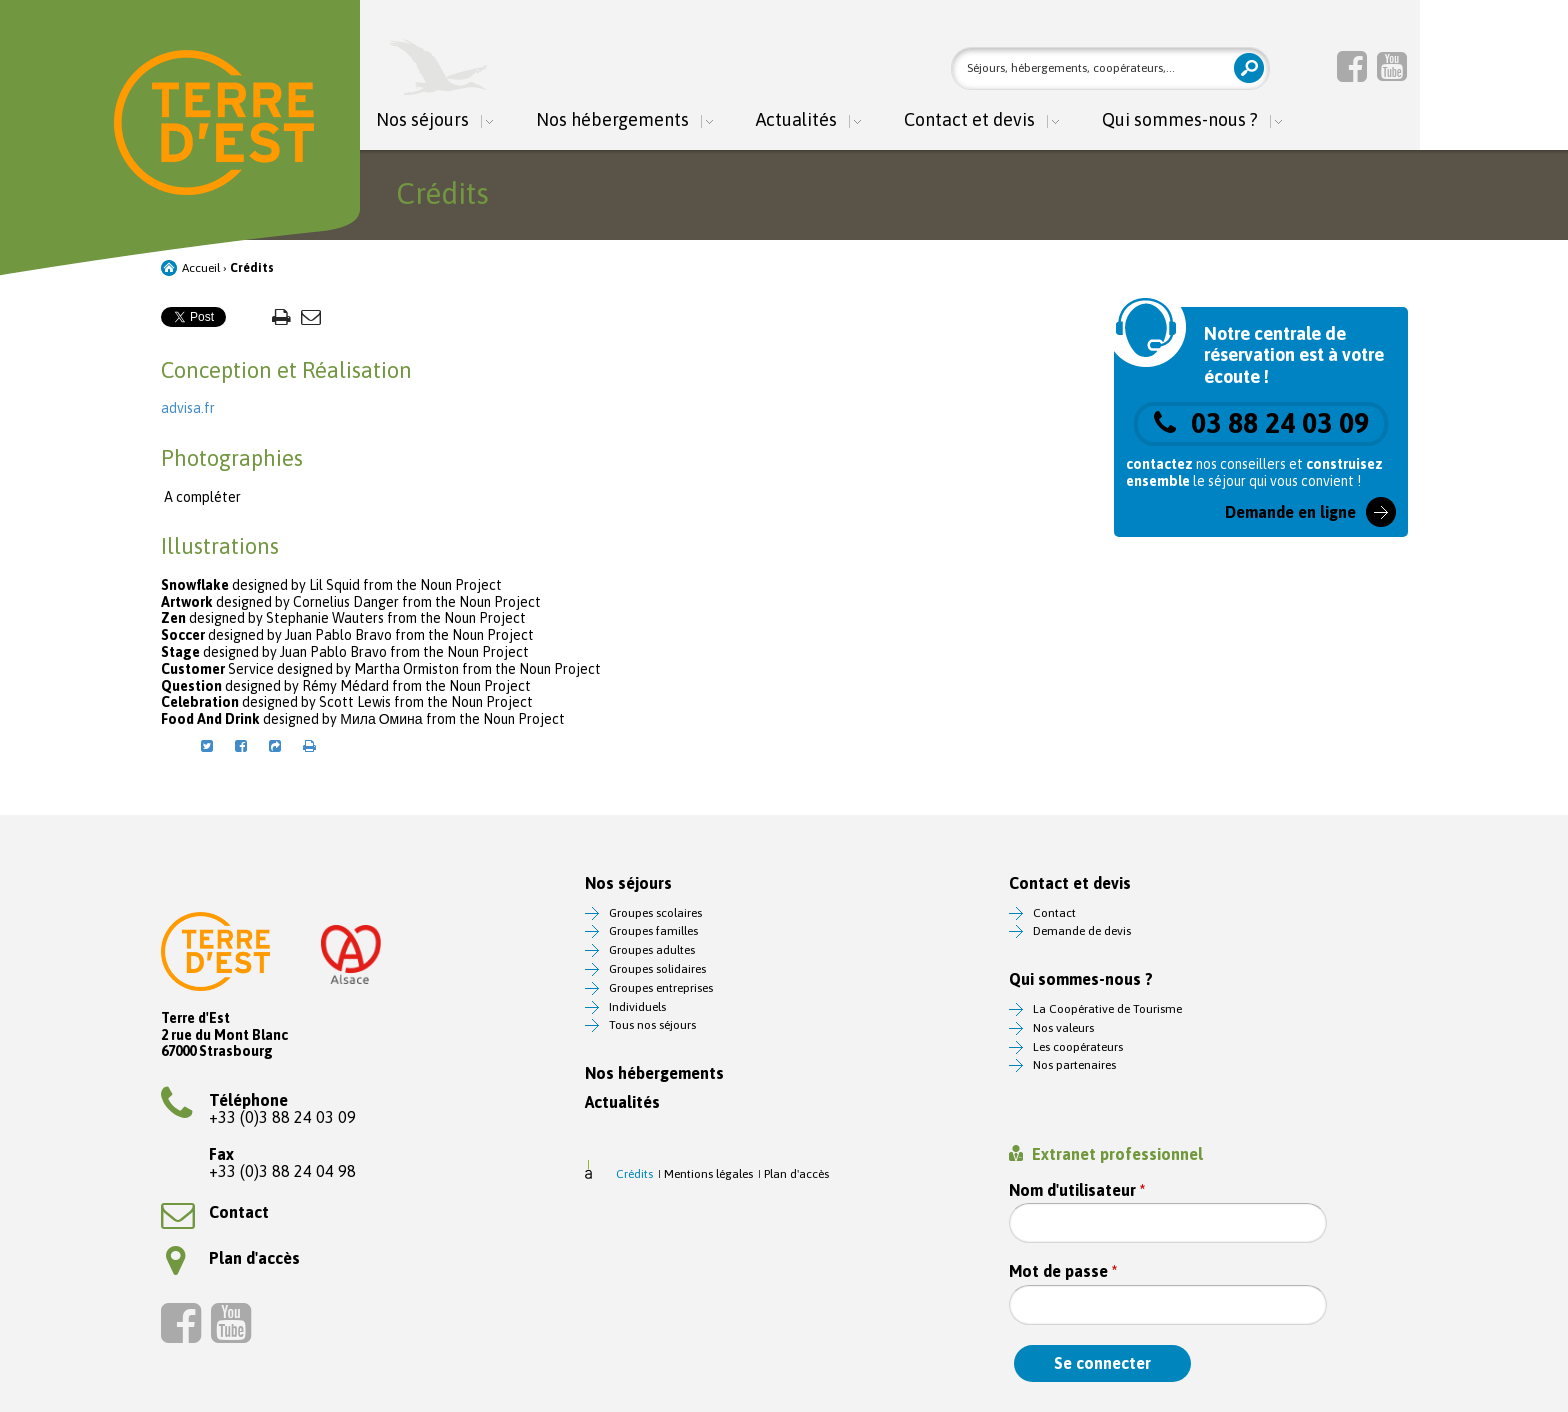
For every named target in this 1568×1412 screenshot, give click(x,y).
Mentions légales (708, 1174)
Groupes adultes (652, 950)
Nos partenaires (1074, 1065)
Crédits (634, 1174)
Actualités (796, 120)
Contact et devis (969, 120)
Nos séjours (422, 120)
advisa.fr (188, 408)
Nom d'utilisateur (1077, 1190)
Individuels (637, 1007)
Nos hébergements (612, 120)
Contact (215, 1212)
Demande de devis (1082, 931)
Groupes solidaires (657, 969)
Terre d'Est (214, 122)
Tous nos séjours (652, 1025)
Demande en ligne (1290, 512)
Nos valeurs (1063, 1028)
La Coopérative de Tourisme (1107, 1009)
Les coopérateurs (1078, 1047)
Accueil (201, 268)
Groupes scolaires (655, 913)
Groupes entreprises (661, 988)
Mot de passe (1063, 1271)
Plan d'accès (233, 1258)
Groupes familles (653, 931)
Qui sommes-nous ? (1180, 120)
